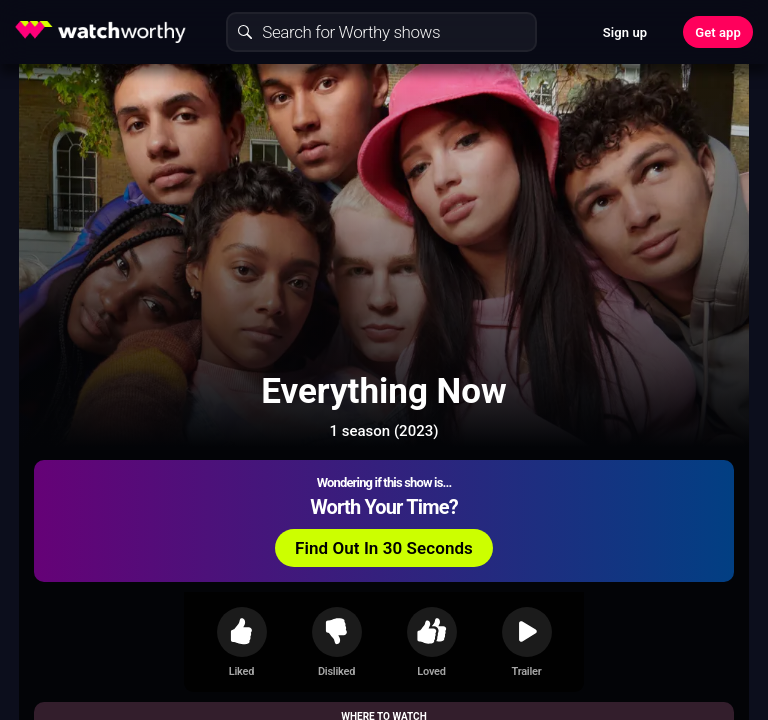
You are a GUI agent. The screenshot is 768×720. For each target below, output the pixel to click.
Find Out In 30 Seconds (384, 548)
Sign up (625, 32)
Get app (718, 32)
